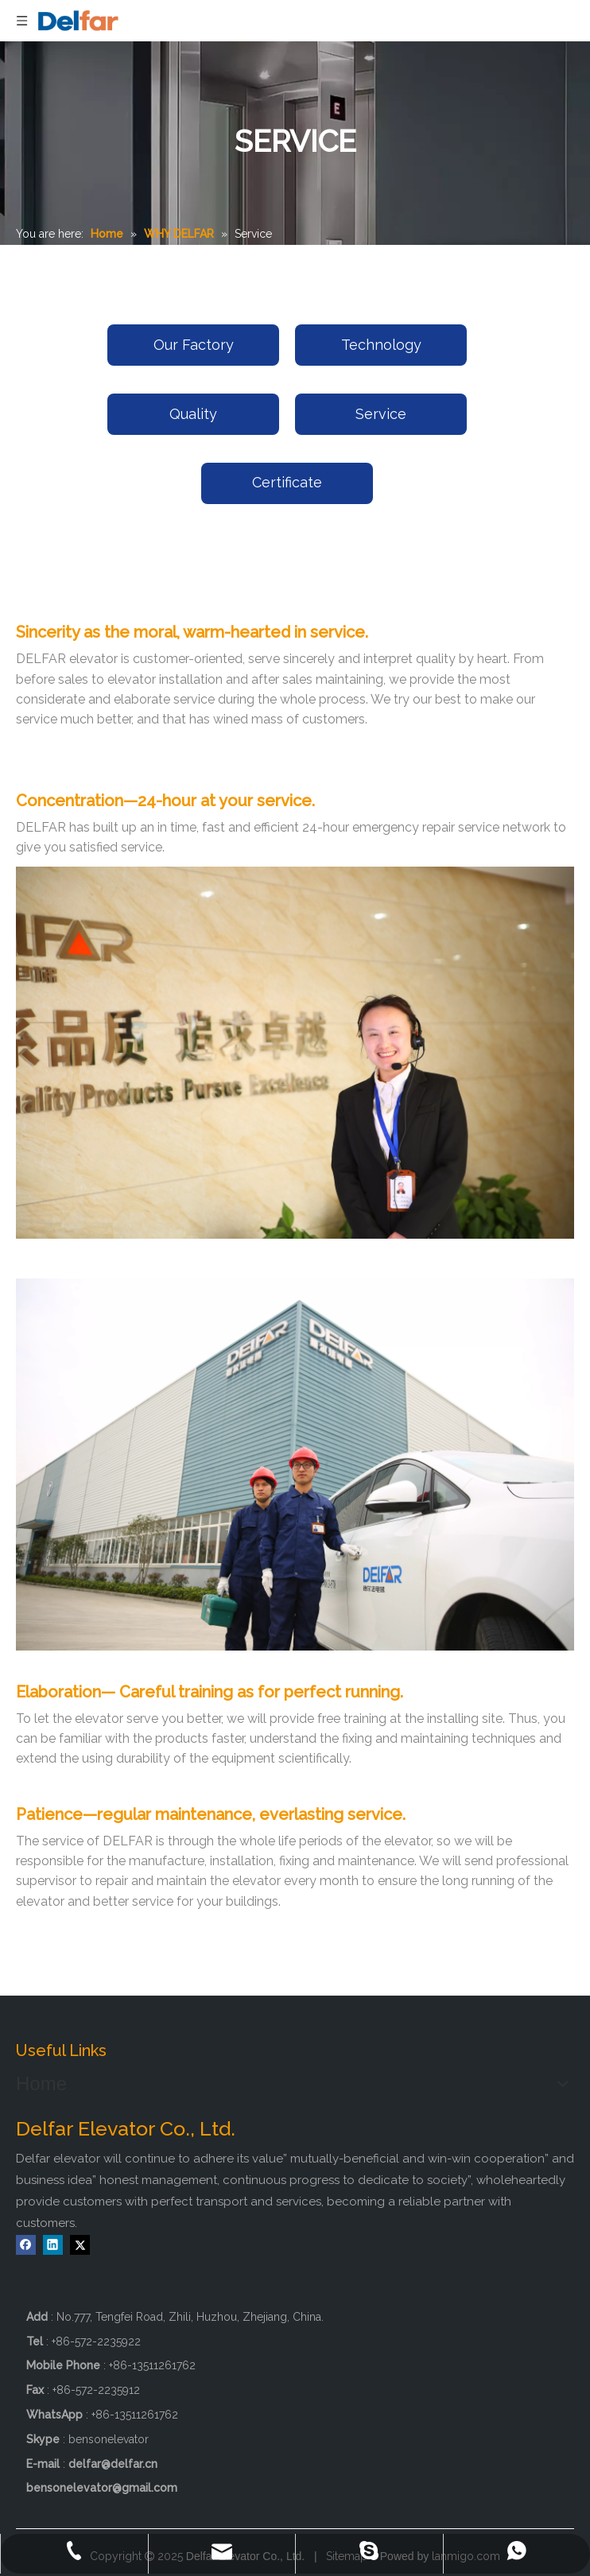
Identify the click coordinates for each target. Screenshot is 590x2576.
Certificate (287, 482)
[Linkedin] (53, 2245)
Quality (193, 413)
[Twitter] (80, 2245)
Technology (381, 344)
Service (380, 413)
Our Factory (193, 344)
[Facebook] (26, 2245)
